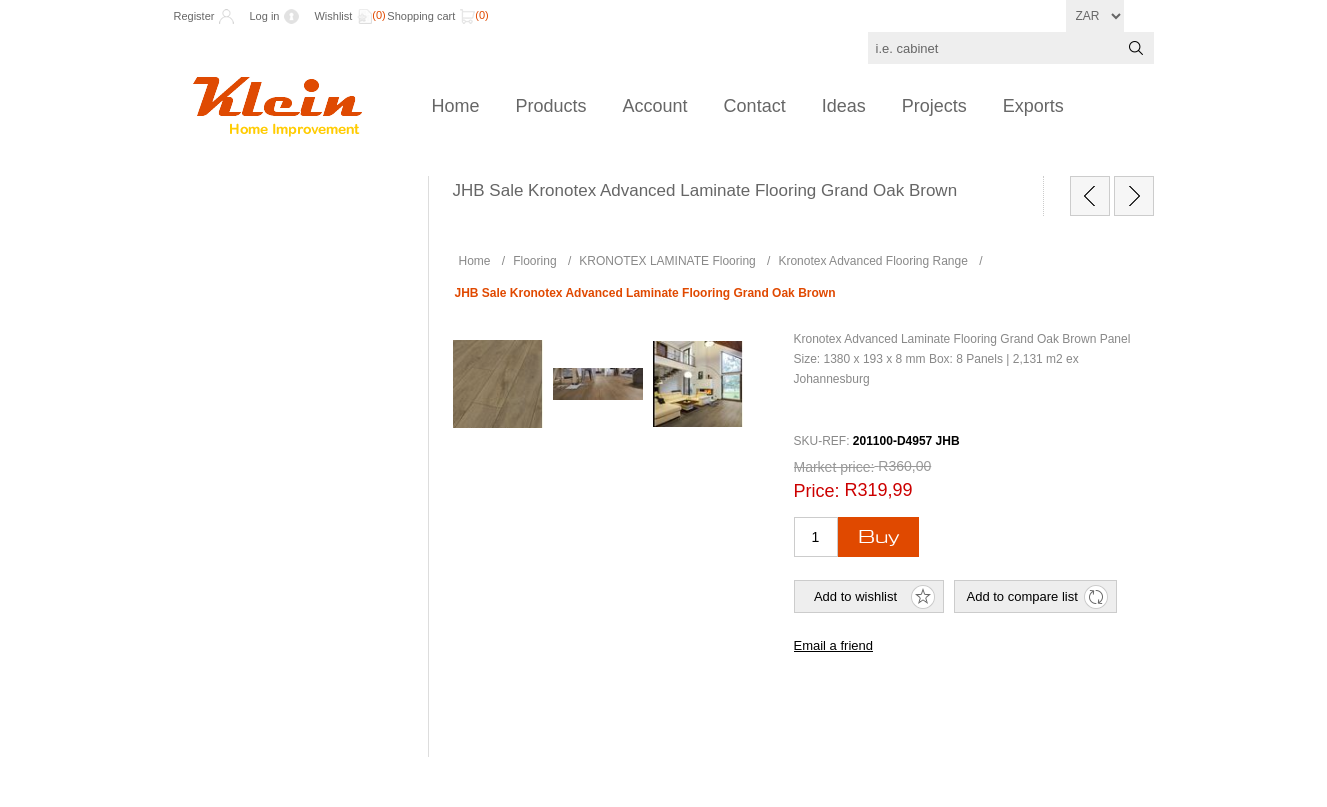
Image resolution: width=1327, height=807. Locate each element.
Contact (755, 106)
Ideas (844, 106)
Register (194, 16)
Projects (934, 106)
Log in (264, 16)
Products (551, 106)
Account (655, 106)
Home (456, 106)
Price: (817, 491)
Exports (1033, 106)
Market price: (834, 467)
